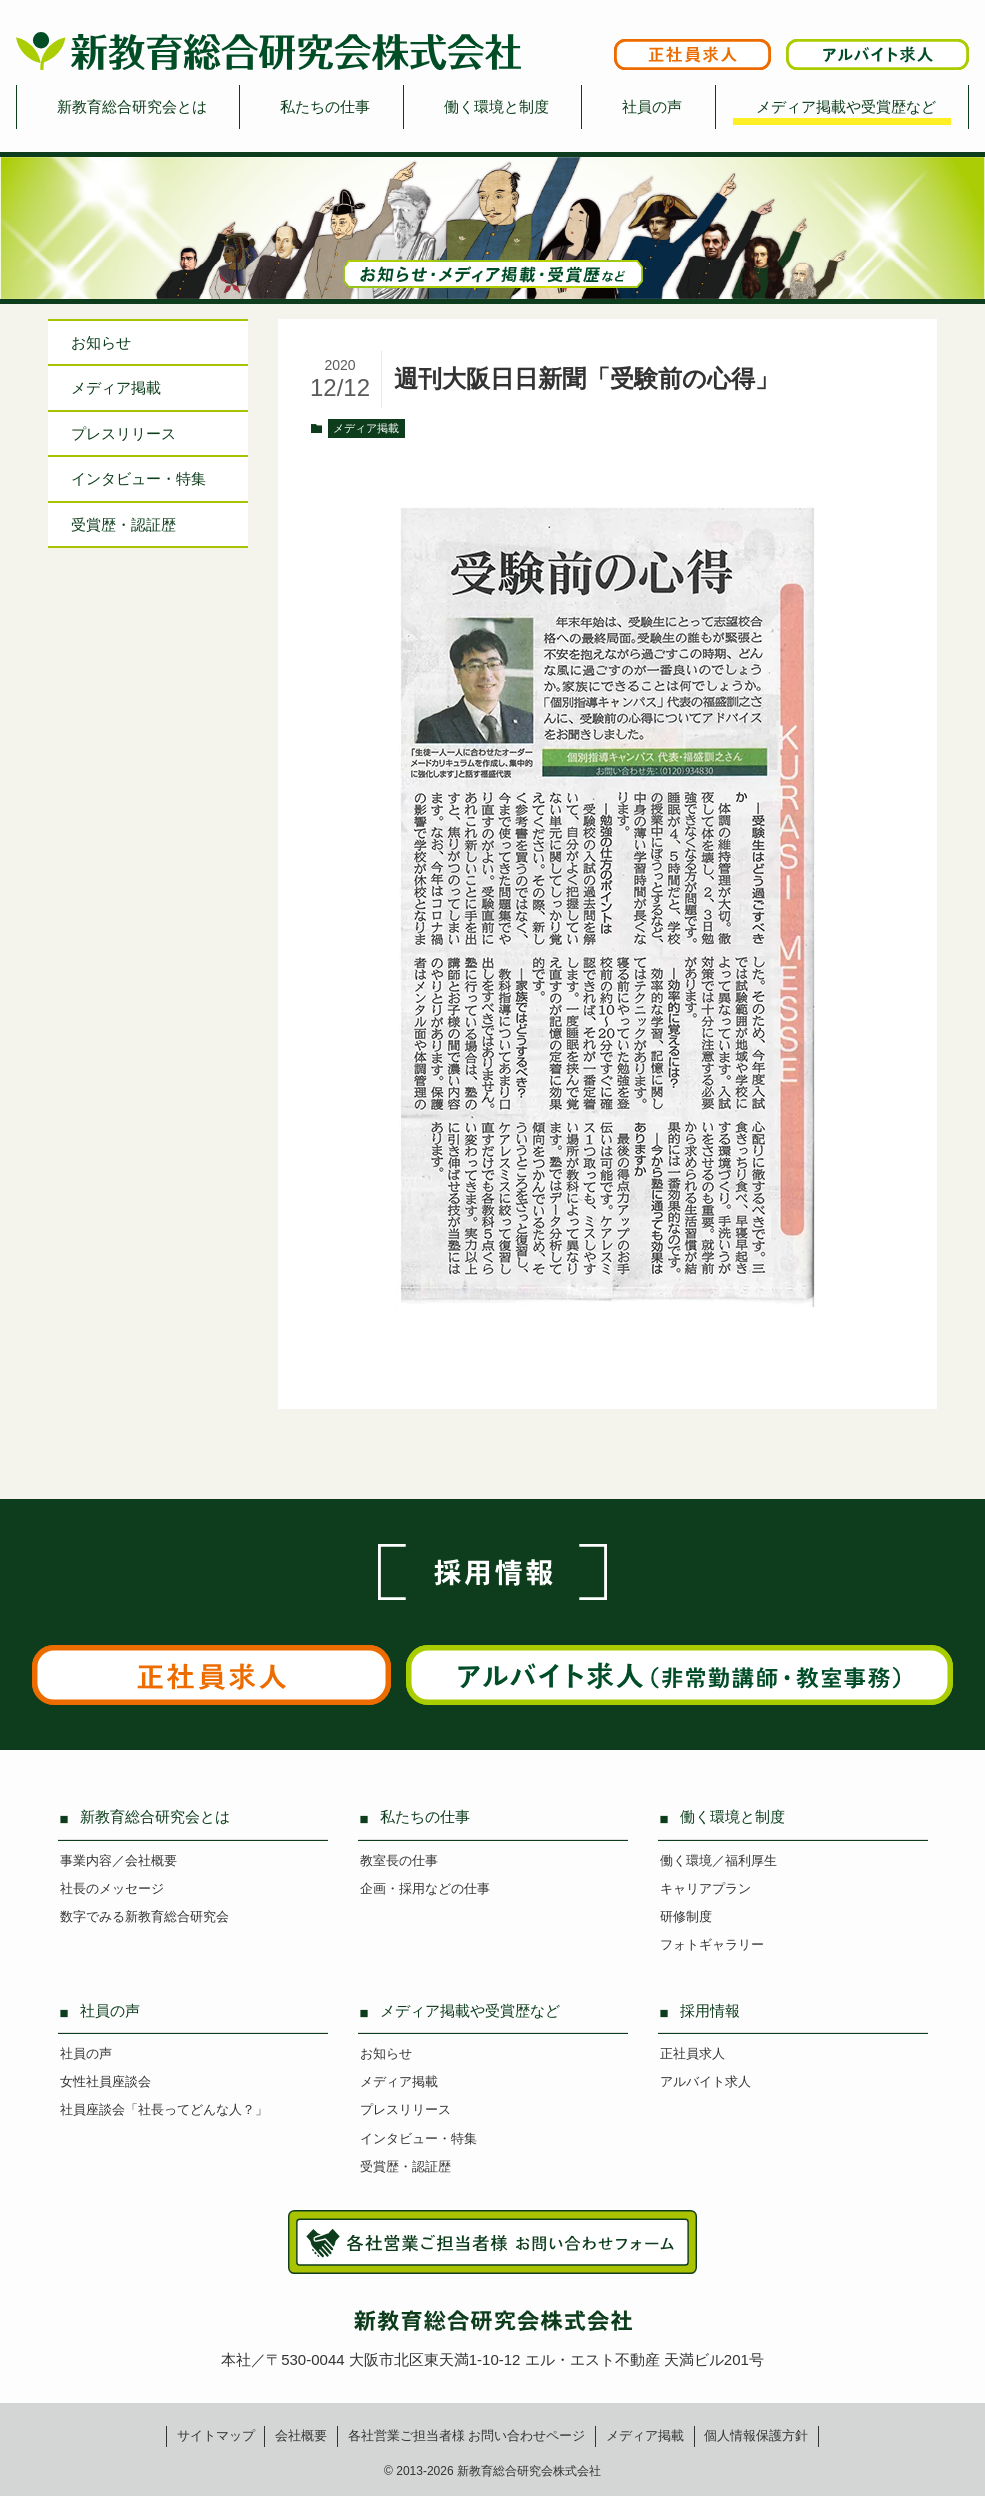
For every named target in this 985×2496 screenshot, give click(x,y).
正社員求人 (692, 2053)
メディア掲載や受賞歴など (846, 106)
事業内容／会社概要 (118, 1860)
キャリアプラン (705, 1888)
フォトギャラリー (712, 1944)
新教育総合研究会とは (132, 106)
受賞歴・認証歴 (123, 524)
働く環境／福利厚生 (718, 1860)
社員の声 (652, 106)
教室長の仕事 (399, 1860)
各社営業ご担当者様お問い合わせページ (467, 2435)
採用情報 (710, 2010)
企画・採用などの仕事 (425, 1888)
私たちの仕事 (325, 106)
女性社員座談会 (105, 2081)
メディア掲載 (366, 428)
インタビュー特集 (138, 478)
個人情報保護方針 (756, 2435)
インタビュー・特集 (418, 2138)
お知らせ (101, 342)
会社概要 (301, 2435)
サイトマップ (216, 2435)
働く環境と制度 (496, 106)
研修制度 (686, 1916)
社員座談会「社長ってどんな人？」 (164, 2109)
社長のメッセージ (112, 1888)
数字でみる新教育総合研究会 (144, 1916)
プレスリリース (123, 433)
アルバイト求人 (705, 2081)
